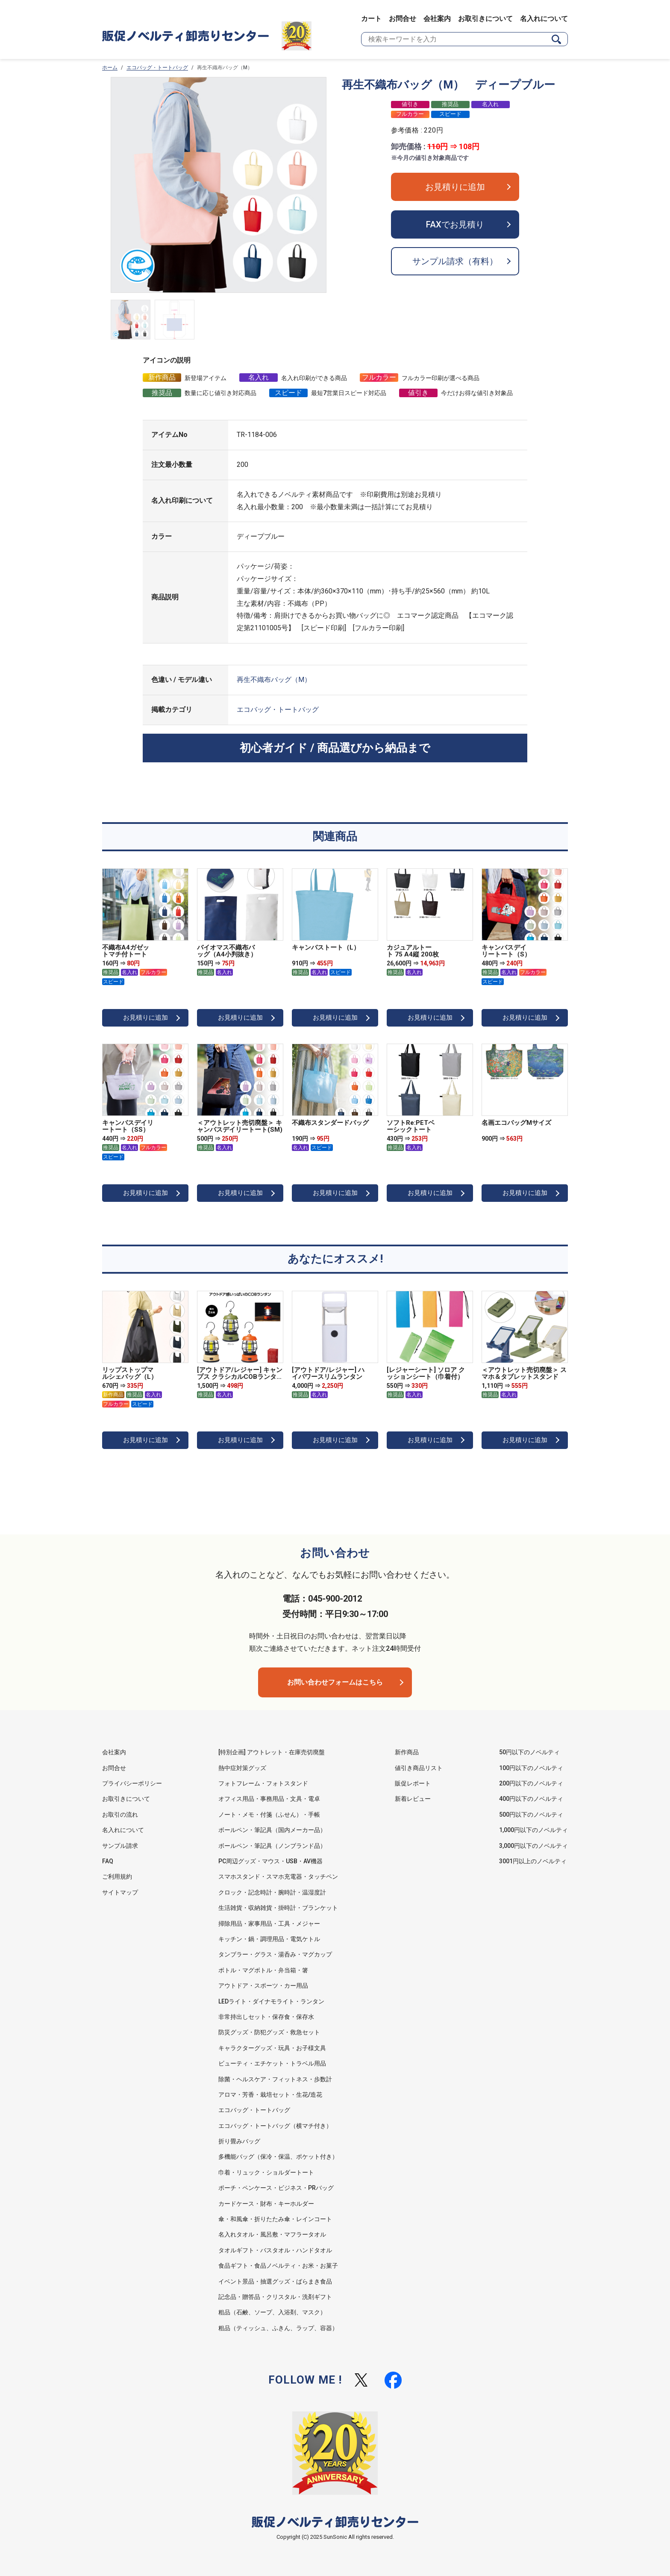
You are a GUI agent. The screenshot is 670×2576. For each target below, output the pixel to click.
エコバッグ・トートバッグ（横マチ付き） (275, 2125)
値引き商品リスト (419, 1768)
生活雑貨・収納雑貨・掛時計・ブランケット (278, 1907)
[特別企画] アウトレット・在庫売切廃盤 (271, 1752)
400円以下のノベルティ (531, 1798)
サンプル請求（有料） (455, 261)
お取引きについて (485, 19)
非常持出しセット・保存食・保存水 (266, 2016)
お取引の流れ (120, 1814)
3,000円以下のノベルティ (533, 1845)
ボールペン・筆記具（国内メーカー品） (272, 1830)
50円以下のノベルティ (529, 1752)
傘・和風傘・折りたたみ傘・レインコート (275, 2219)
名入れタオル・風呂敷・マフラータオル (272, 2234)
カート (371, 19)
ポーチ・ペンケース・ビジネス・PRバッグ (276, 2187)
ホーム (110, 68)
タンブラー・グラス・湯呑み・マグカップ (275, 1954)
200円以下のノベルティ (531, 1783)
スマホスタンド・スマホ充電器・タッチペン (278, 1876)
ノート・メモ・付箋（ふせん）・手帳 (269, 1814)
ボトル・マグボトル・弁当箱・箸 (263, 1970)
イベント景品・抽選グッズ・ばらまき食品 (275, 2281)
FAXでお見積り (455, 224)
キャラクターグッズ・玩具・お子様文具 (272, 2048)
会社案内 (437, 19)
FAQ (107, 1861)
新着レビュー (413, 1798)
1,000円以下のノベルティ (533, 1830)
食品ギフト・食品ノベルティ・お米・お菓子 (278, 2265)
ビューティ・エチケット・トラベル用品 (272, 2063)
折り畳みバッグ (239, 2141)
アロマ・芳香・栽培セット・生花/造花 (270, 2094)
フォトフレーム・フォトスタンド (263, 1783)
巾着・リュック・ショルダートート (266, 2172)
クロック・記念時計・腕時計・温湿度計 (272, 1892)
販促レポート (413, 1783)
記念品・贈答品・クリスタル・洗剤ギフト (275, 2296)
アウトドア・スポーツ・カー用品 (263, 1985)
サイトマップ (120, 1892)
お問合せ (402, 19)
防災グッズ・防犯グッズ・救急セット (269, 2032)
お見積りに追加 (455, 187)
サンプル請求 (120, 1845)
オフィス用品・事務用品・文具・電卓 (269, 1798)
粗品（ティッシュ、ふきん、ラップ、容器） (278, 2328)
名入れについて (544, 19)
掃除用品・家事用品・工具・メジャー (269, 1923)
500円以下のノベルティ (531, 1814)
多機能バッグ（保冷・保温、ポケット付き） (278, 2156)
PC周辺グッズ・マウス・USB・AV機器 (270, 1861)
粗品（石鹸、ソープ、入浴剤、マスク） (272, 2312)
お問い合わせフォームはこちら (335, 1682)
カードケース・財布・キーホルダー (266, 2203)
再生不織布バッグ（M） (274, 680)
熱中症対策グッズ (242, 1768)
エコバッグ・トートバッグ (157, 68)
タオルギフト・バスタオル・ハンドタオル (275, 2250)
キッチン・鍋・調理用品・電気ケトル (269, 1939)
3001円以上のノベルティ (533, 1861)
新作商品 (407, 1752)
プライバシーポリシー (132, 1783)
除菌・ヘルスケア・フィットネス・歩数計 (275, 2079)
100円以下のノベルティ (531, 1768)
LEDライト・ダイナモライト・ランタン (271, 2001)
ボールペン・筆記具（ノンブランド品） (272, 1845)
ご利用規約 (117, 1876)
